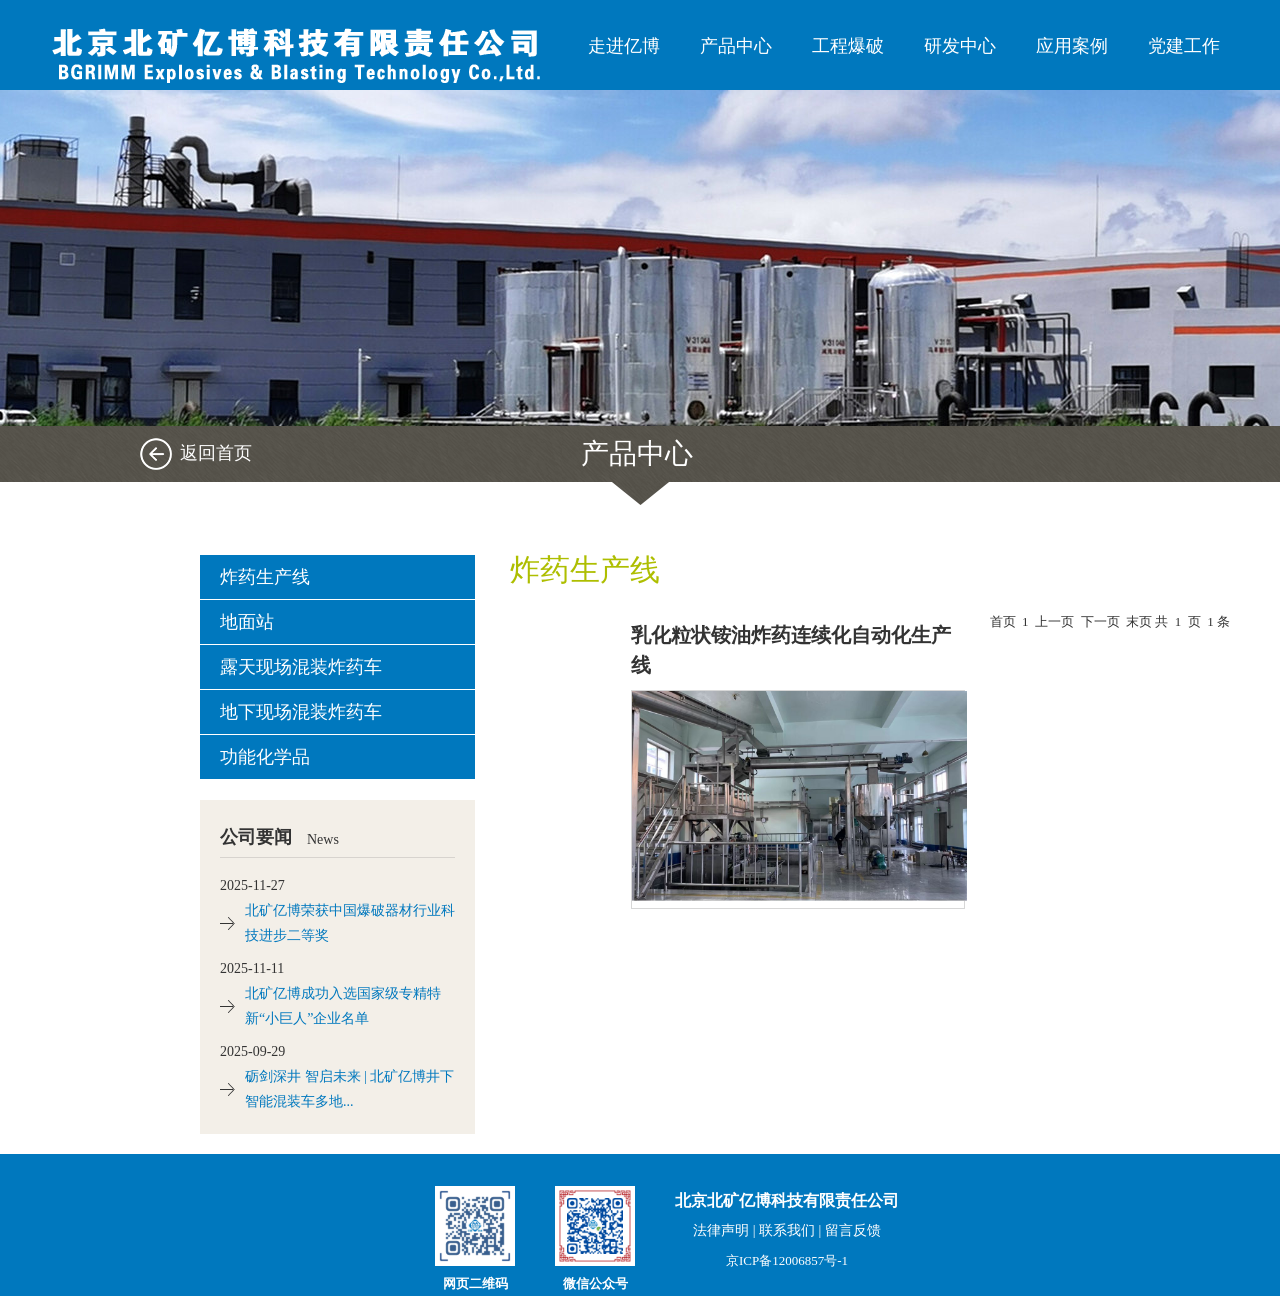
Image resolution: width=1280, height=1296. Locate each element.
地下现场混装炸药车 (301, 712)
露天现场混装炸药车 (301, 667)
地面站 (247, 622)
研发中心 (960, 46)
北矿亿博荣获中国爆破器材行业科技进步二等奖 (350, 923)
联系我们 (787, 1230)
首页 (1003, 621)
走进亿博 (624, 46)
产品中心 (736, 46)
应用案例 (1072, 46)
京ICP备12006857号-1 (787, 1260)
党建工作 (1184, 46)
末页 (1139, 621)
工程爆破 (848, 46)
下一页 (1100, 621)
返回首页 (216, 453)
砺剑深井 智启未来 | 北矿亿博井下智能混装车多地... (349, 1089)
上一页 (1054, 621)
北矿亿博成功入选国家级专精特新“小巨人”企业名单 (343, 1006)
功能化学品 (265, 757)
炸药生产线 (265, 577)
